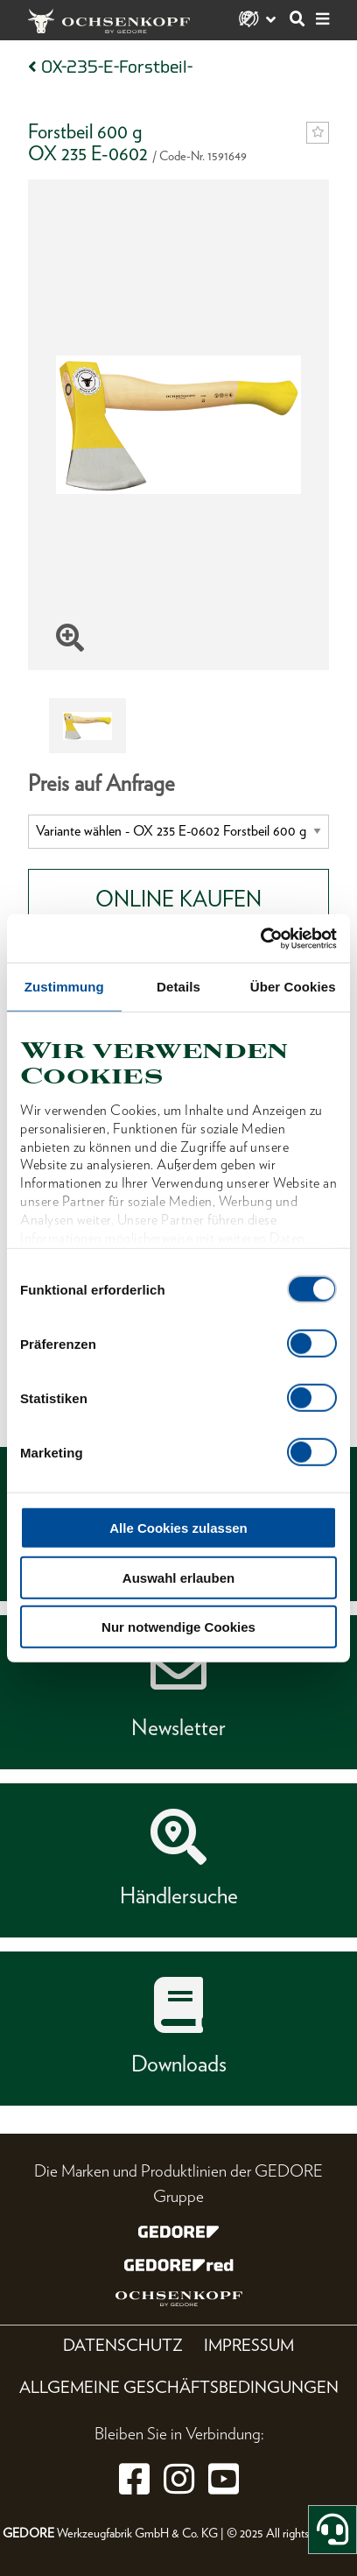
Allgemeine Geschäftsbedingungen (179, 2387)
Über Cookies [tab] (293, 986)
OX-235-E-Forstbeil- (116, 67)
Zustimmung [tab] (64, 986)
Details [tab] (178, 986)
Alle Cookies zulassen (178, 1528)
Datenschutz (123, 2345)
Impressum (249, 2345)
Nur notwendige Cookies (179, 1627)
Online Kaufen (178, 899)
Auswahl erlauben (178, 1577)
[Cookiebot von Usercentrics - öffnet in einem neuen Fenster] (260, 938)
